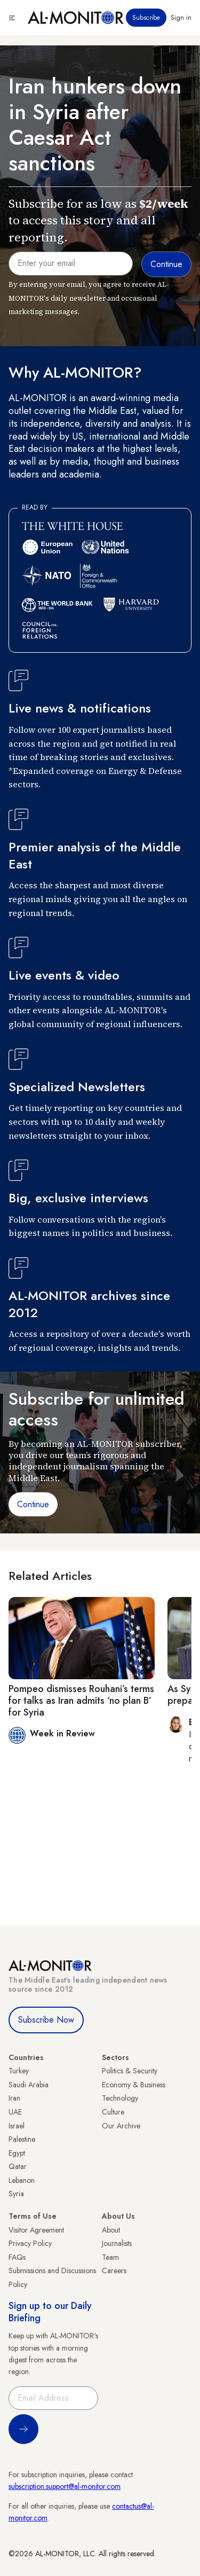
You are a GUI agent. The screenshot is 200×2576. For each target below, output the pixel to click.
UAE (15, 2112)
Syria (16, 2193)
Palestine (22, 2139)
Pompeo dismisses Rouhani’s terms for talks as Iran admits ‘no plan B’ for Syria (81, 1700)
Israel (17, 2125)
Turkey (19, 2070)
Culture (113, 2112)
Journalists (117, 2243)
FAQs (17, 2257)
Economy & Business (133, 2084)
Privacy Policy (30, 2243)
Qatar (18, 2166)
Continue (33, 1504)
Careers (114, 2270)
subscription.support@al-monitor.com (65, 2486)
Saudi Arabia (29, 2084)
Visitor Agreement (36, 2230)
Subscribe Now (46, 2020)
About (111, 2230)
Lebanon (22, 2180)
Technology (120, 2098)
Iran (14, 2098)
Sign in (181, 17)
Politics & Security (129, 2070)
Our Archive (121, 2125)
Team (110, 2257)
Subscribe (146, 17)
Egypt (17, 2153)
